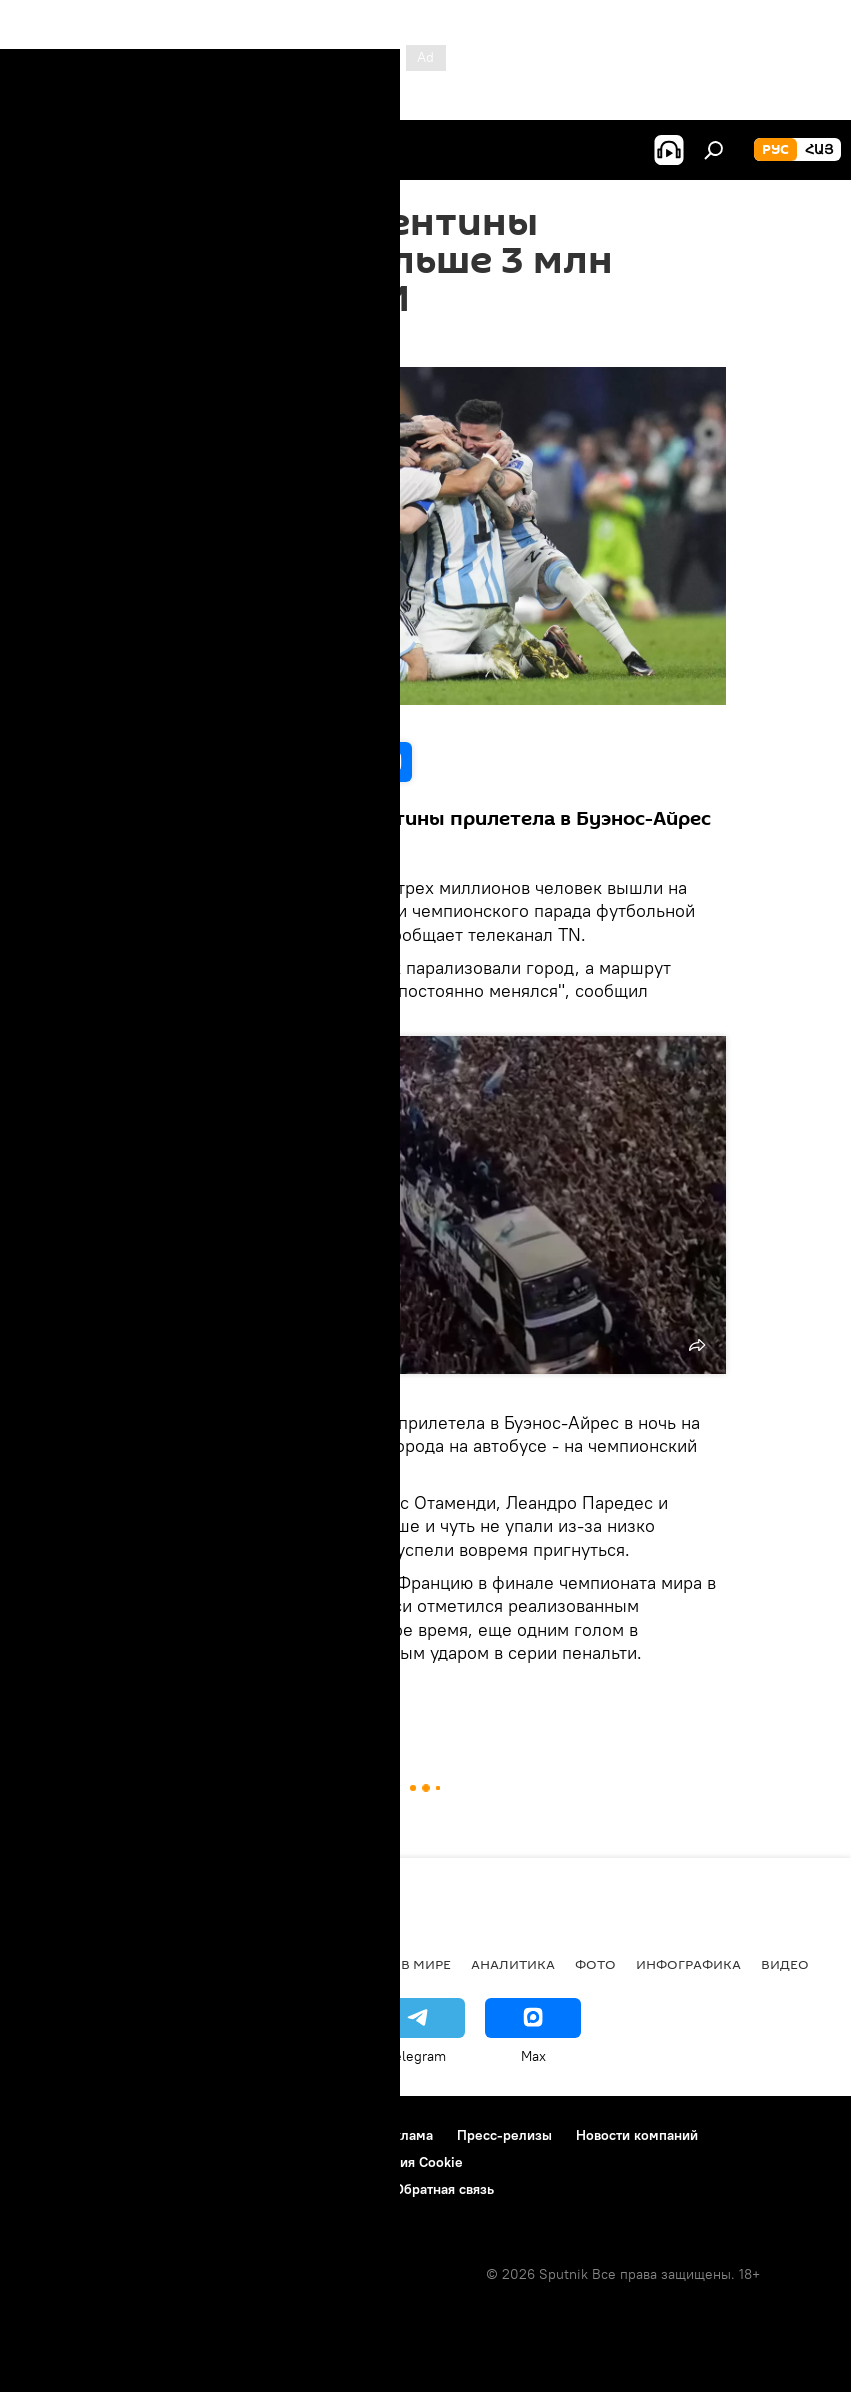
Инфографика (688, 1964)
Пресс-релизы (504, 2135)
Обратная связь (444, 2189)
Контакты (323, 2135)
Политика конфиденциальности (124, 2162)
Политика (342, 1964)
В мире (426, 1964)
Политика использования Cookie (357, 2162)
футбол (155, 1699)
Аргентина (228, 1699)
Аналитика (513, 1964)
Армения (141, 1964)
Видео (785, 1964)
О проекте (54, 2135)
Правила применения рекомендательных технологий (195, 2189)
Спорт (298, 1699)
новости (54, 1964)
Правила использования (190, 2135)
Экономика (239, 1964)
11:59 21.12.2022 (176, 342)
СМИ (352, 1699)
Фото (595, 1964)
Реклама (405, 2135)
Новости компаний (637, 2135)
